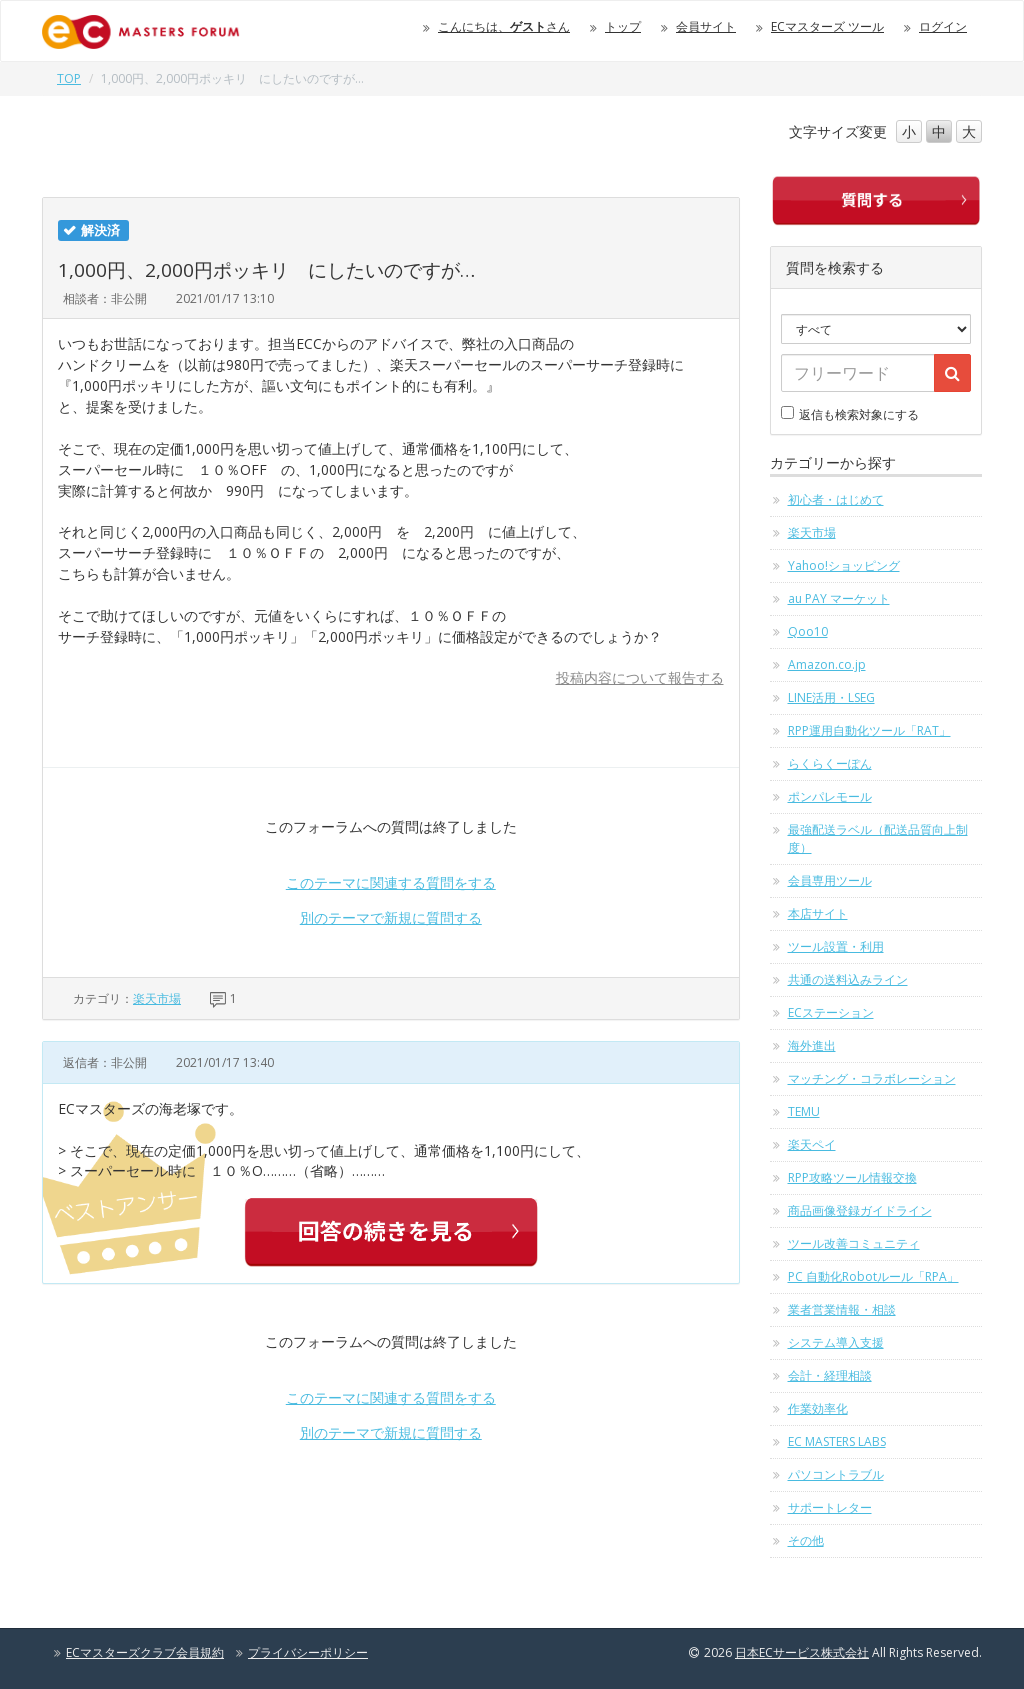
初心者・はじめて (836, 499)
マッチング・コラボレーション (872, 1078)
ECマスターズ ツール (827, 26)
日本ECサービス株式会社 (802, 1652)
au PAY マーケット (839, 598)
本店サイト (818, 913)
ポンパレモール (830, 796)
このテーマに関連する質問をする (391, 882)
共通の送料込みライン (848, 979)
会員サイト (706, 26)
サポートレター (830, 1507)
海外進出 (812, 1045)
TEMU (804, 1111)
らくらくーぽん (830, 763)
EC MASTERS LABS (837, 1441)
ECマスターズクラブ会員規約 (145, 1652)
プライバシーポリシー (308, 1652)
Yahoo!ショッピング (844, 565)
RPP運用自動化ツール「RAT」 (869, 730)
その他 (806, 1540)
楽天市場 (157, 998)
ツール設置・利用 (836, 946)
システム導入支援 (836, 1342)
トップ (623, 26)
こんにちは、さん (504, 26)
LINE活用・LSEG (831, 697)
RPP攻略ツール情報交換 (852, 1177)
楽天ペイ (812, 1144)
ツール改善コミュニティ (854, 1243)
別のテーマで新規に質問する (391, 917)
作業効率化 (818, 1408)
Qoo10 (808, 631)
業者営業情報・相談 (842, 1309)
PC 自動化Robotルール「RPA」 (873, 1276)
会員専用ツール (830, 880)
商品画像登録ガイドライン (860, 1210)
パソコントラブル (836, 1474)
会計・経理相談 (830, 1375)
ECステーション (831, 1012)
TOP (69, 78)
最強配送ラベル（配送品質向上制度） (878, 838)
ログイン (943, 26)
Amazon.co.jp (827, 664)
